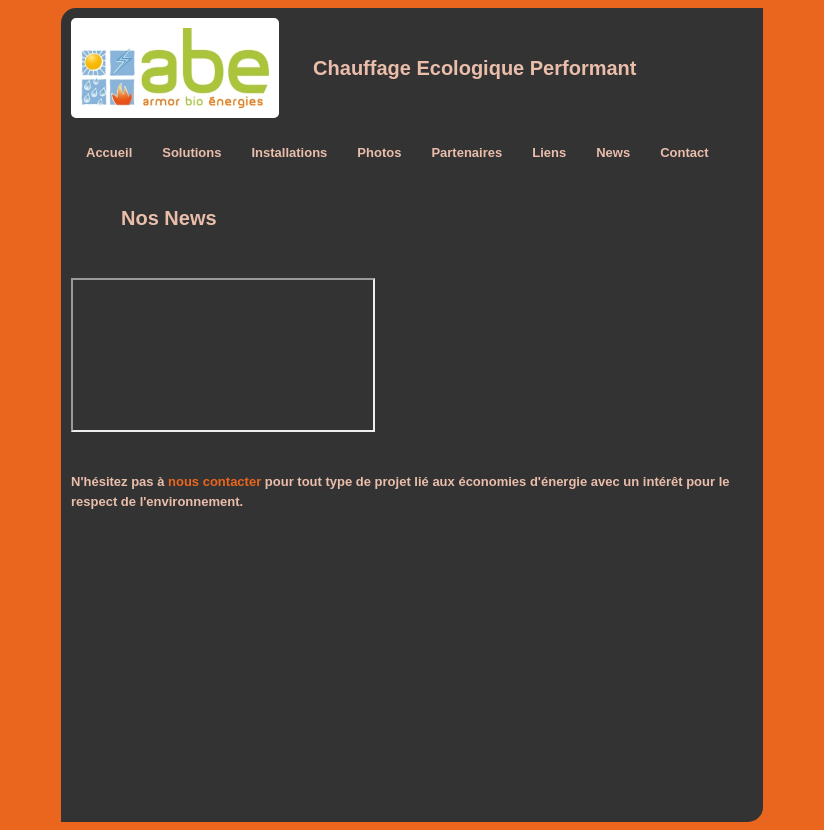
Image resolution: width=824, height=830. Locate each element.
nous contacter (214, 481)
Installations (289, 152)
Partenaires (466, 152)
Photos (379, 152)
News (613, 152)
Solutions (191, 152)
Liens (549, 152)
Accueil (109, 152)
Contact (684, 152)
